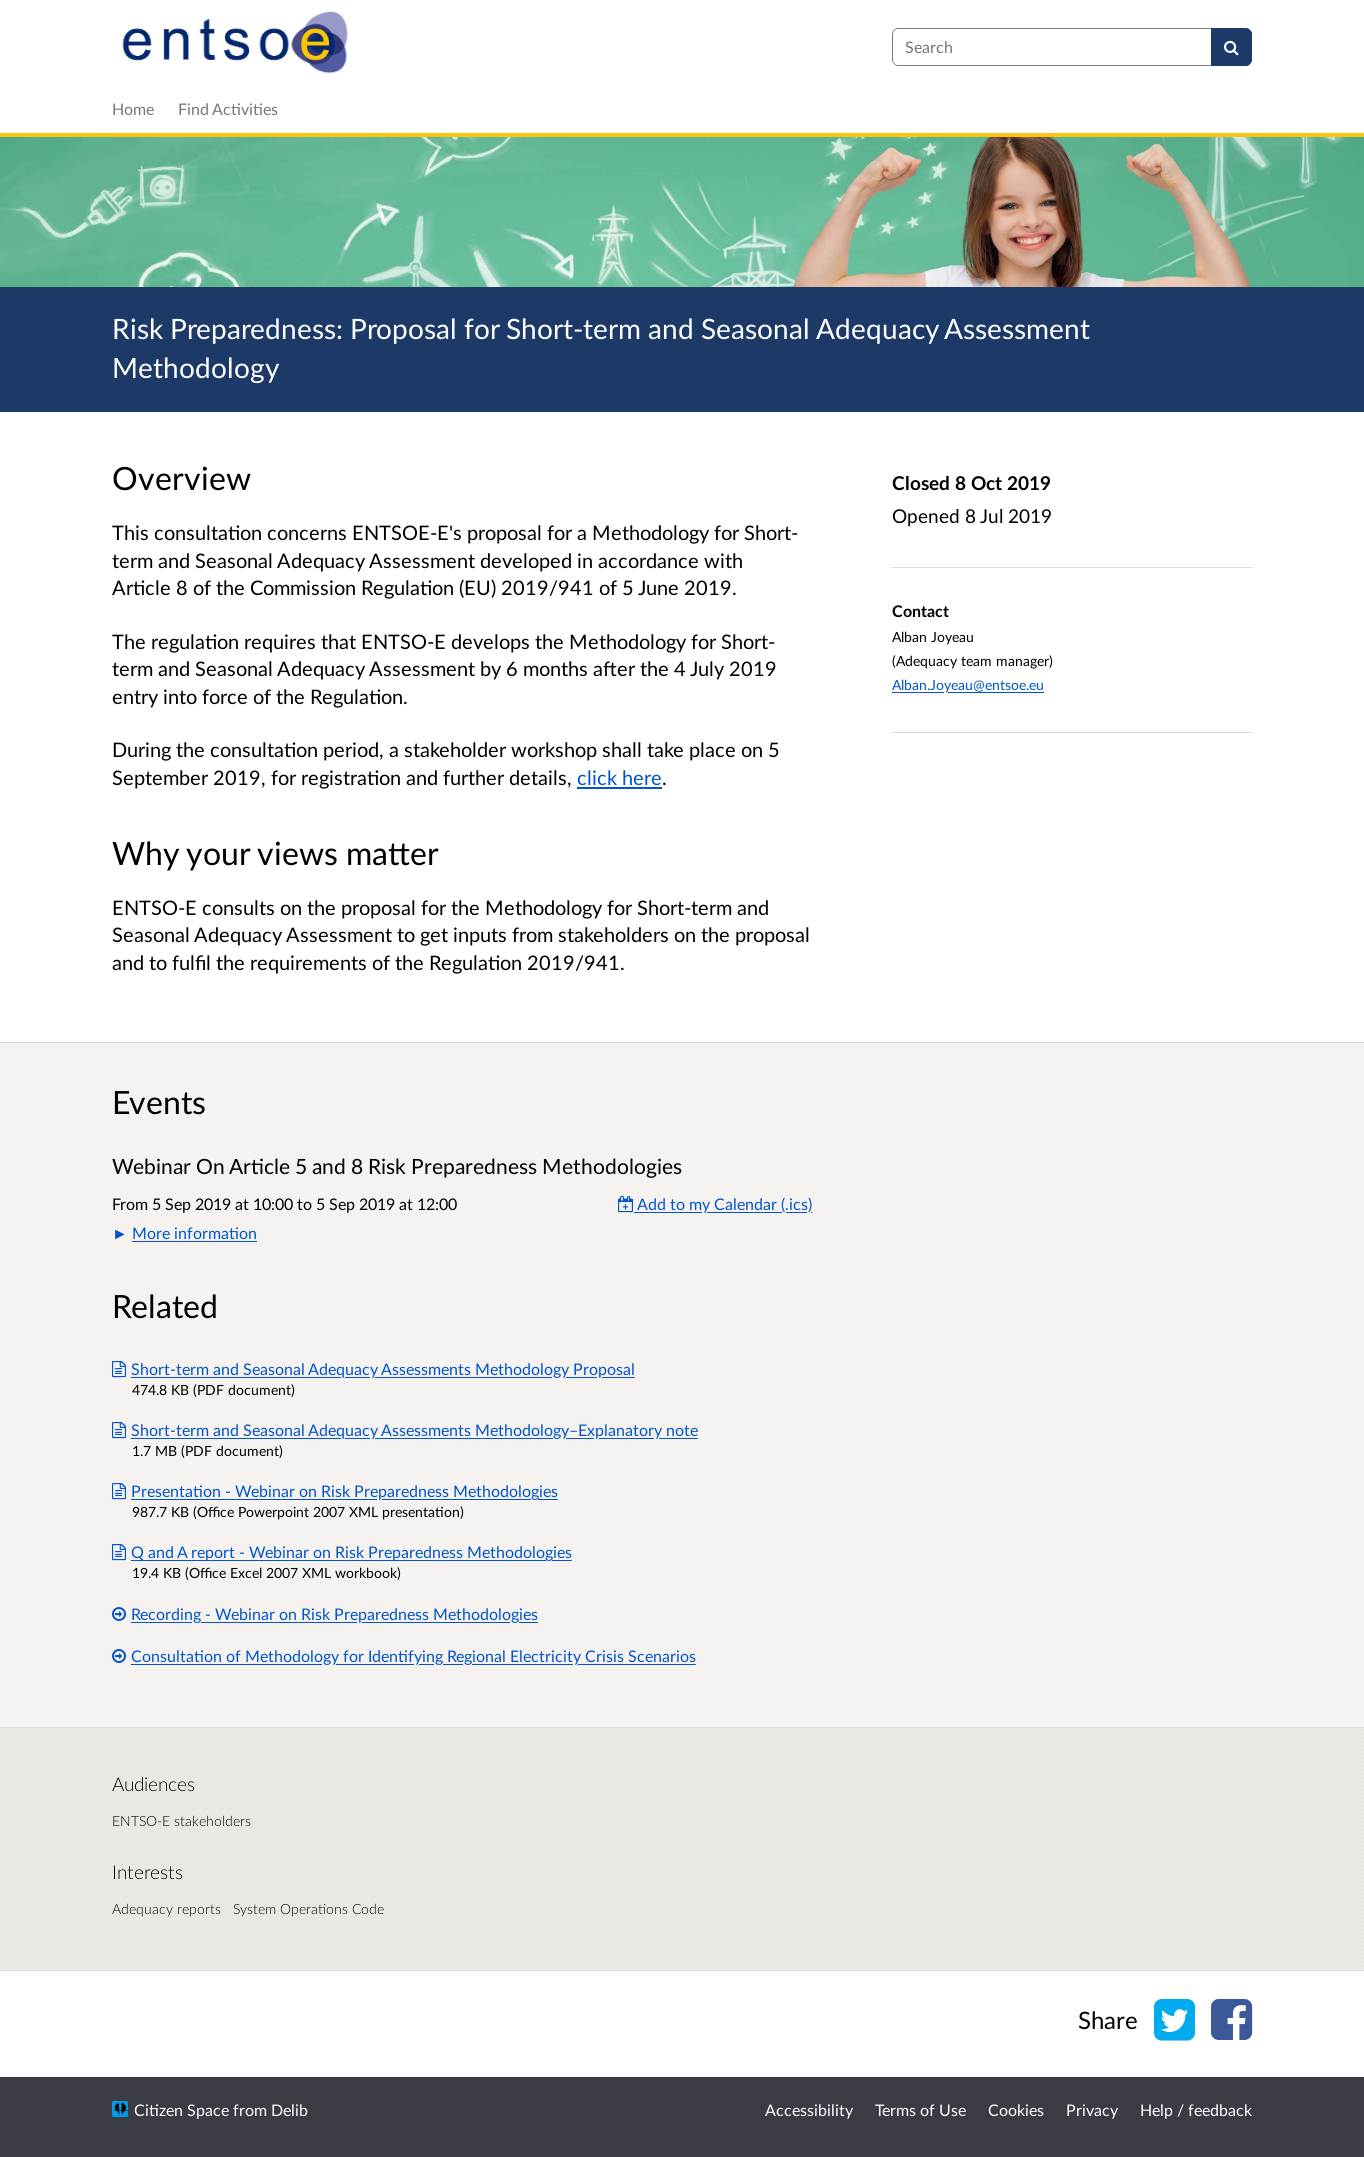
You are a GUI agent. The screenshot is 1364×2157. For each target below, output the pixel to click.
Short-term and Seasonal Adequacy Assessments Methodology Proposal (373, 1368)
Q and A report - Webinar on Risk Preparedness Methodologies (342, 1551)
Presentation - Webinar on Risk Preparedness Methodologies (335, 1490)
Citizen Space (181, 2109)
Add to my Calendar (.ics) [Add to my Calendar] (715, 1203)
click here (619, 777)
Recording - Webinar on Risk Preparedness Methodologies (325, 1613)
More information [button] (194, 1232)
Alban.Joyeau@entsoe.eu (968, 684)
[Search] (1231, 47)
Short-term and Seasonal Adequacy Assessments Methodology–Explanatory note (405, 1429)
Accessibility (809, 2109)
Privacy (1092, 2109)
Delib (289, 2109)
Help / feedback (1196, 2109)
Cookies (1016, 2109)
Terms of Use (920, 2109)
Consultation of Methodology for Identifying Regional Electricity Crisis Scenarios (404, 1655)
